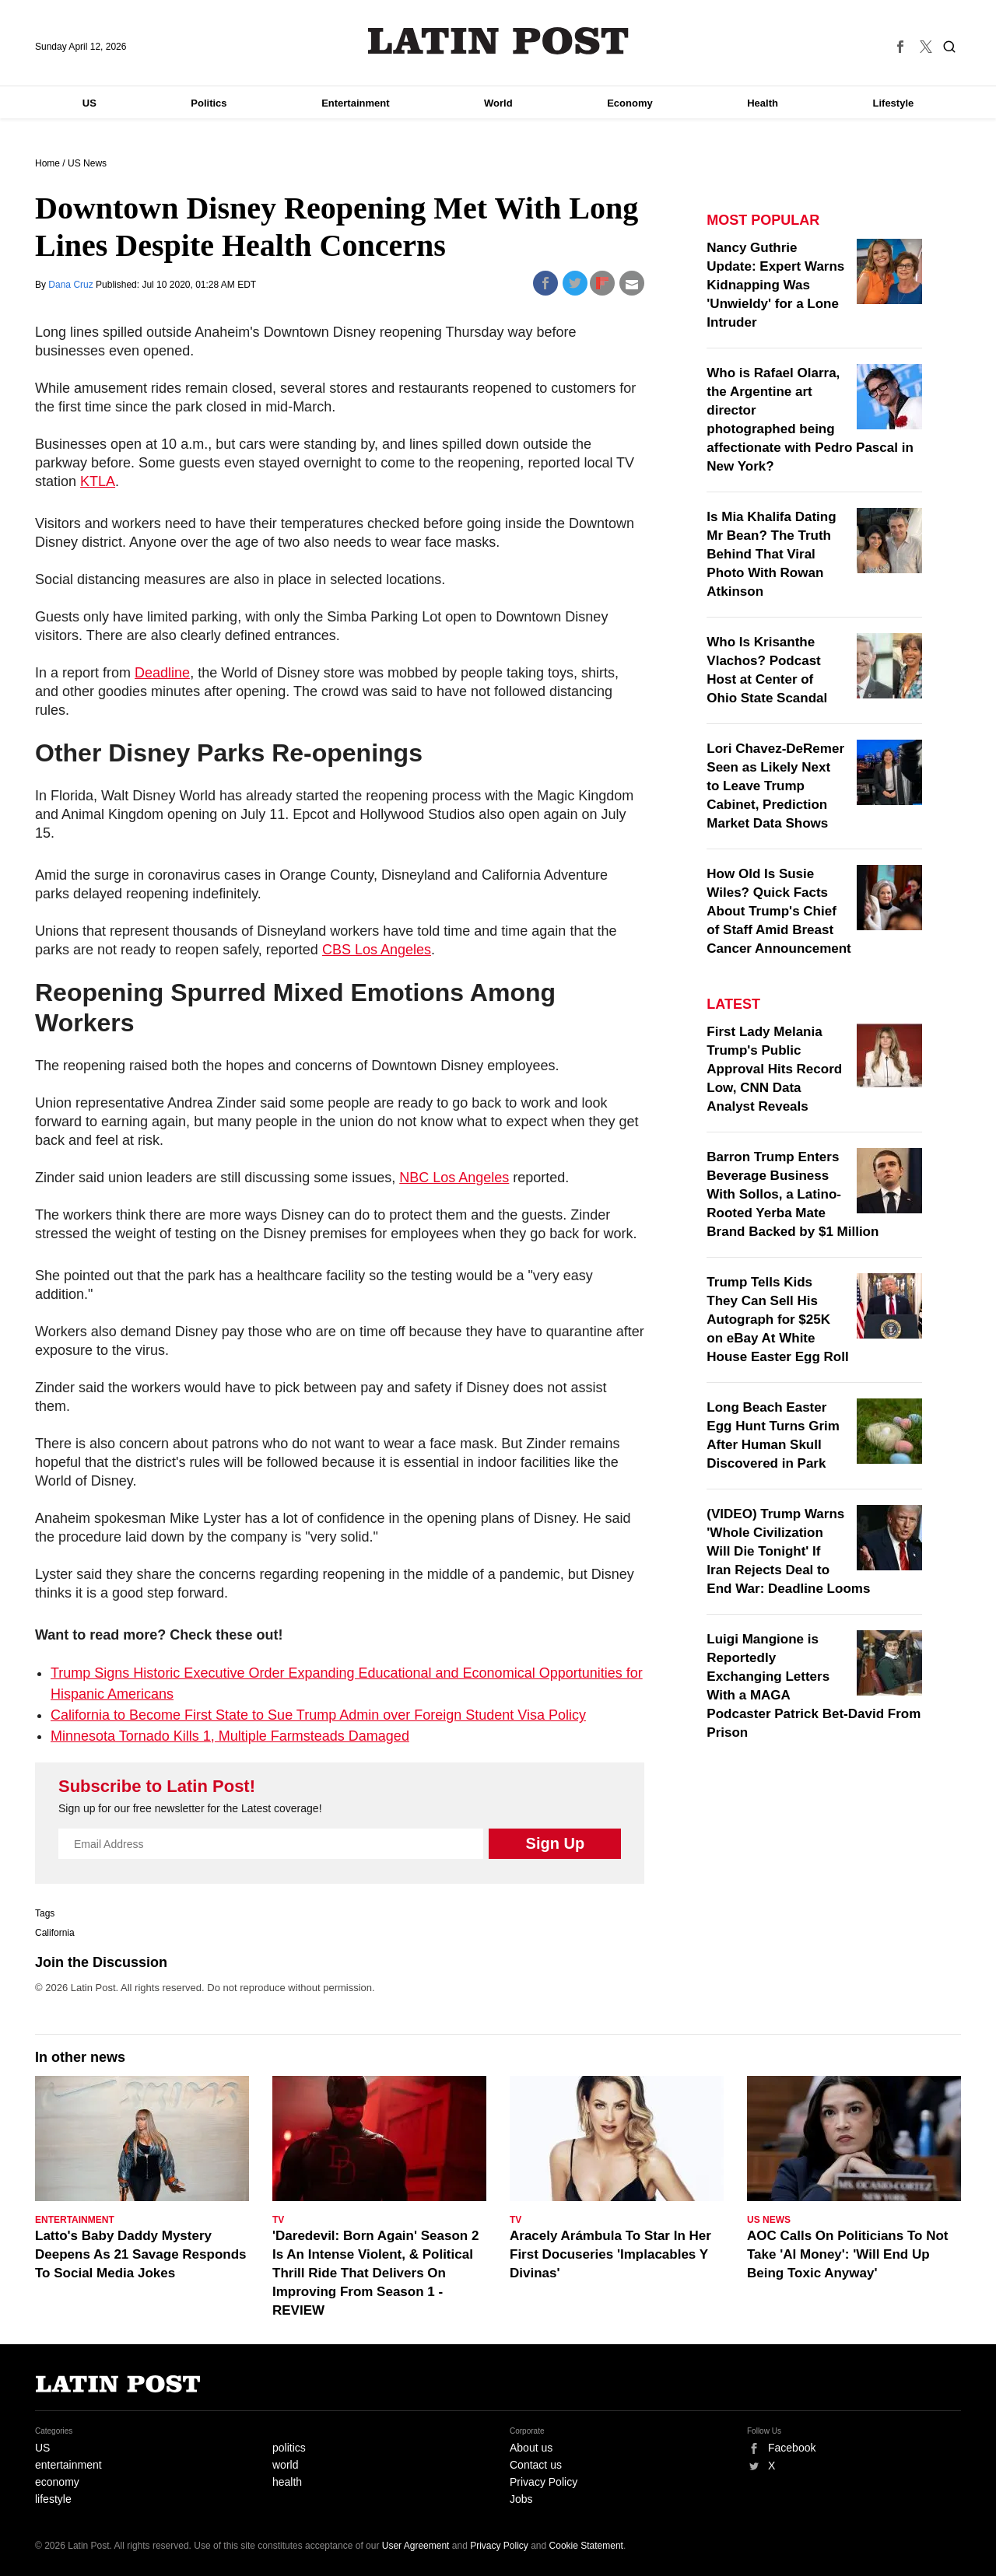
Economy (630, 103)
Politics (208, 103)
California (55, 1932)
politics (289, 2447)
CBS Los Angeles (376, 949)
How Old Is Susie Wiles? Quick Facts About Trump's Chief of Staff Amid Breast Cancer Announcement (778, 911)
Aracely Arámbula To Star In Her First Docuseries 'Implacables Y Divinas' (610, 2254)
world (285, 2465)
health (287, 2482)
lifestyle (53, 2499)
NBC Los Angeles (454, 1177)
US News (87, 163)
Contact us (536, 2465)
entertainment (68, 2465)
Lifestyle (893, 103)
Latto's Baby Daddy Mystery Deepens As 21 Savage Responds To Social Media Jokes (141, 2254)
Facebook (791, 2447)
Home (47, 163)
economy (57, 2482)
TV (278, 2219)
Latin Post (498, 40)
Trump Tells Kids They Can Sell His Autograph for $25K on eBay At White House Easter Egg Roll (777, 1319)
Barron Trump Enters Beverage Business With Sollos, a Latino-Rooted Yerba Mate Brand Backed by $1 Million (793, 1194)
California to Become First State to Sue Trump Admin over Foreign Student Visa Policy (318, 1715)
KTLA (97, 481)
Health (762, 103)
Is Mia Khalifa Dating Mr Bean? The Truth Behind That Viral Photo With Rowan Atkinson (771, 554)
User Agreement (416, 2545)
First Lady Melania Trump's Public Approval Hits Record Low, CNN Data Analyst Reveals (774, 1069)
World (498, 103)
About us (531, 2447)
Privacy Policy (543, 2482)
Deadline (162, 673)
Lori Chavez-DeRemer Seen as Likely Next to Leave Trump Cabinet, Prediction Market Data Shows (775, 786)
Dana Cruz (72, 284)
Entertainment (355, 103)
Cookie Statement (586, 2545)
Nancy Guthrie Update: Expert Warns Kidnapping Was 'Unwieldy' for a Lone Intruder (775, 285)
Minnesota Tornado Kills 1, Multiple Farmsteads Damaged (230, 1736)
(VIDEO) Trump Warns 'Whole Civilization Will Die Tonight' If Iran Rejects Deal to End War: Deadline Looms (788, 1551)
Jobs (521, 2499)
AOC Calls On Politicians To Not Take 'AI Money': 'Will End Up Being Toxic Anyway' (848, 2254)
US (89, 103)
